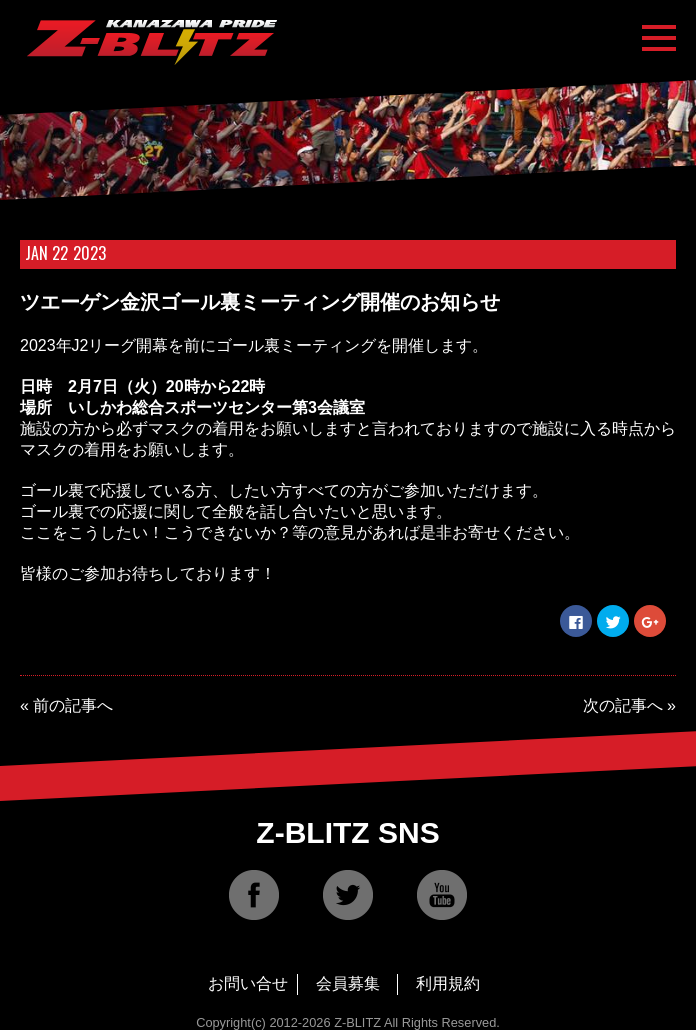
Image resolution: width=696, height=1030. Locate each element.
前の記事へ (73, 705)
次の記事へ (623, 705)
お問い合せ (248, 983)
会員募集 (348, 983)
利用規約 (448, 983)
